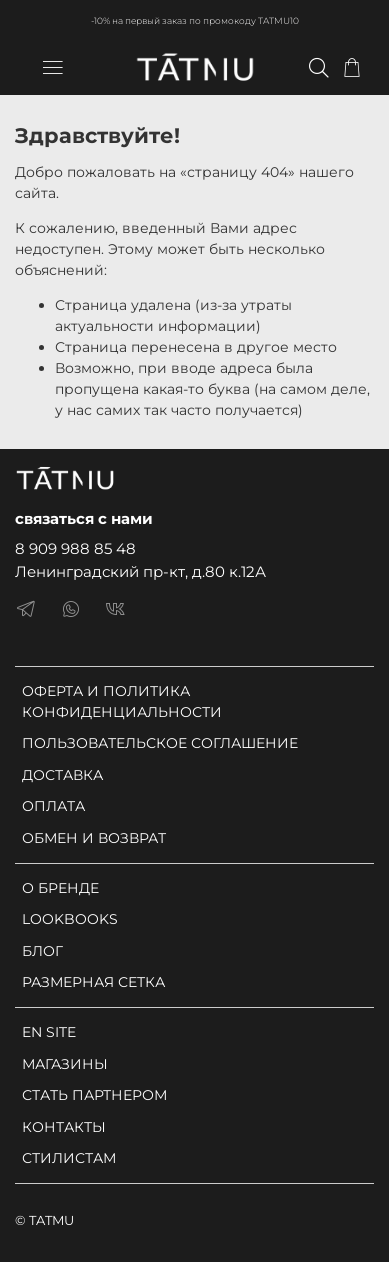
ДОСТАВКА (62, 775)
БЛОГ (42, 951)
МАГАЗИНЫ (65, 1064)
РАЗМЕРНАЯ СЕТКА (93, 982)
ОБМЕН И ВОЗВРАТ (94, 838)
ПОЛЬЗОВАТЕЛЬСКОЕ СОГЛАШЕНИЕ (160, 743)
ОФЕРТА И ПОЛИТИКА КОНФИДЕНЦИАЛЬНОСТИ (122, 701)
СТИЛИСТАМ (69, 1158)
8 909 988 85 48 (75, 548)
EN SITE (49, 1032)
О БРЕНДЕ (60, 888)
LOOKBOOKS (70, 919)
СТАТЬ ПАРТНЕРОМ (94, 1095)
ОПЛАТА (53, 806)
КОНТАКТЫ (64, 1127)
